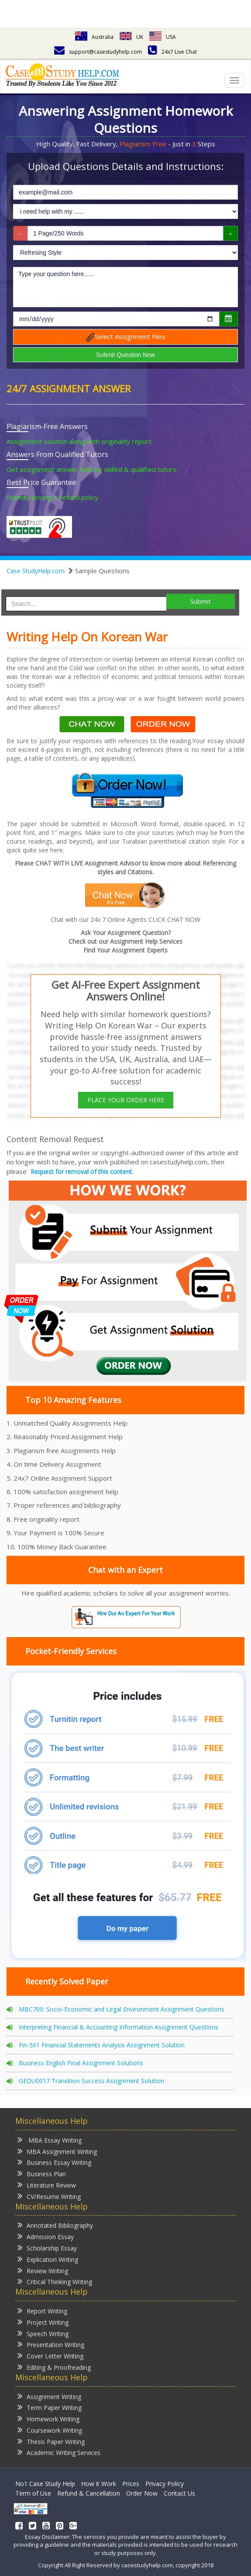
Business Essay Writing (54, 2162)
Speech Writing (43, 2333)
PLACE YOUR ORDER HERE (125, 1100)
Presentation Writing (50, 2344)
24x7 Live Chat (172, 51)
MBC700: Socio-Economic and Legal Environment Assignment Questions (121, 2009)
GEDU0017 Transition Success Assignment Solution (91, 2081)
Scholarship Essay (47, 2247)
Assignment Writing (49, 2396)
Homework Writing (48, 2418)
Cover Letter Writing (50, 2355)
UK (131, 37)
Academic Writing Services (58, 2452)
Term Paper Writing (49, 2407)
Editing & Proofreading (54, 2367)
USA (162, 37)
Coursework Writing (49, 2429)
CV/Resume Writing (49, 2196)
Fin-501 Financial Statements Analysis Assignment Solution (102, 2045)
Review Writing (42, 2270)
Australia (94, 37)
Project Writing (43, 2322)
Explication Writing (47, 2259)
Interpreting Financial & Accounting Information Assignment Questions (118, 2027)
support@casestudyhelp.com (98, 51)
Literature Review (46, 2184)
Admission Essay (45, 2236)
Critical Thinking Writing (54, 2281)
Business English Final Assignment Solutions (81, 2063)
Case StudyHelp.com (36, 571)
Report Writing (42, 2310)
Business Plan (41, 2173)
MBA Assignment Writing (57, 2151)
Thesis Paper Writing (51, 2441)
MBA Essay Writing (49, 2139)
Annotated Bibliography (55, 2225)
